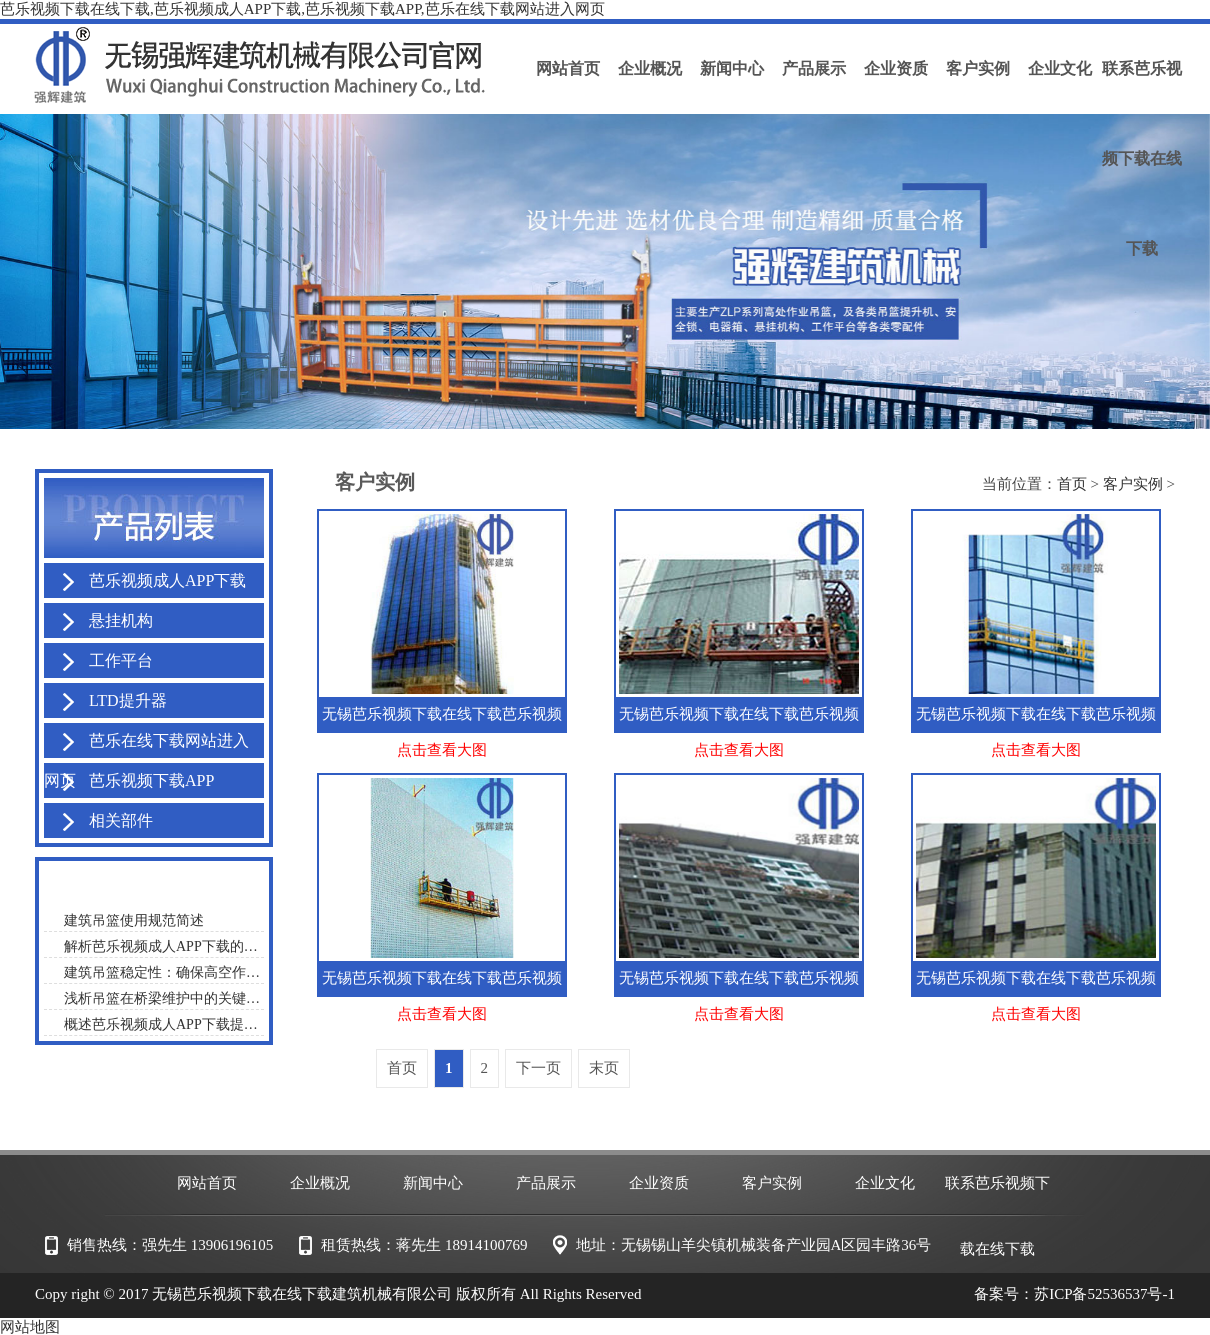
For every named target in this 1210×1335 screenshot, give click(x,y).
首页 (1072, 484)
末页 (604, 1068)
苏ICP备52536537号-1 (1104, 1294)
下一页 (538, 1068)
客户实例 (1133, 484)
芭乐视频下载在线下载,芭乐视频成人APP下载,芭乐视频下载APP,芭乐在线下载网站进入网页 (302, 9)
